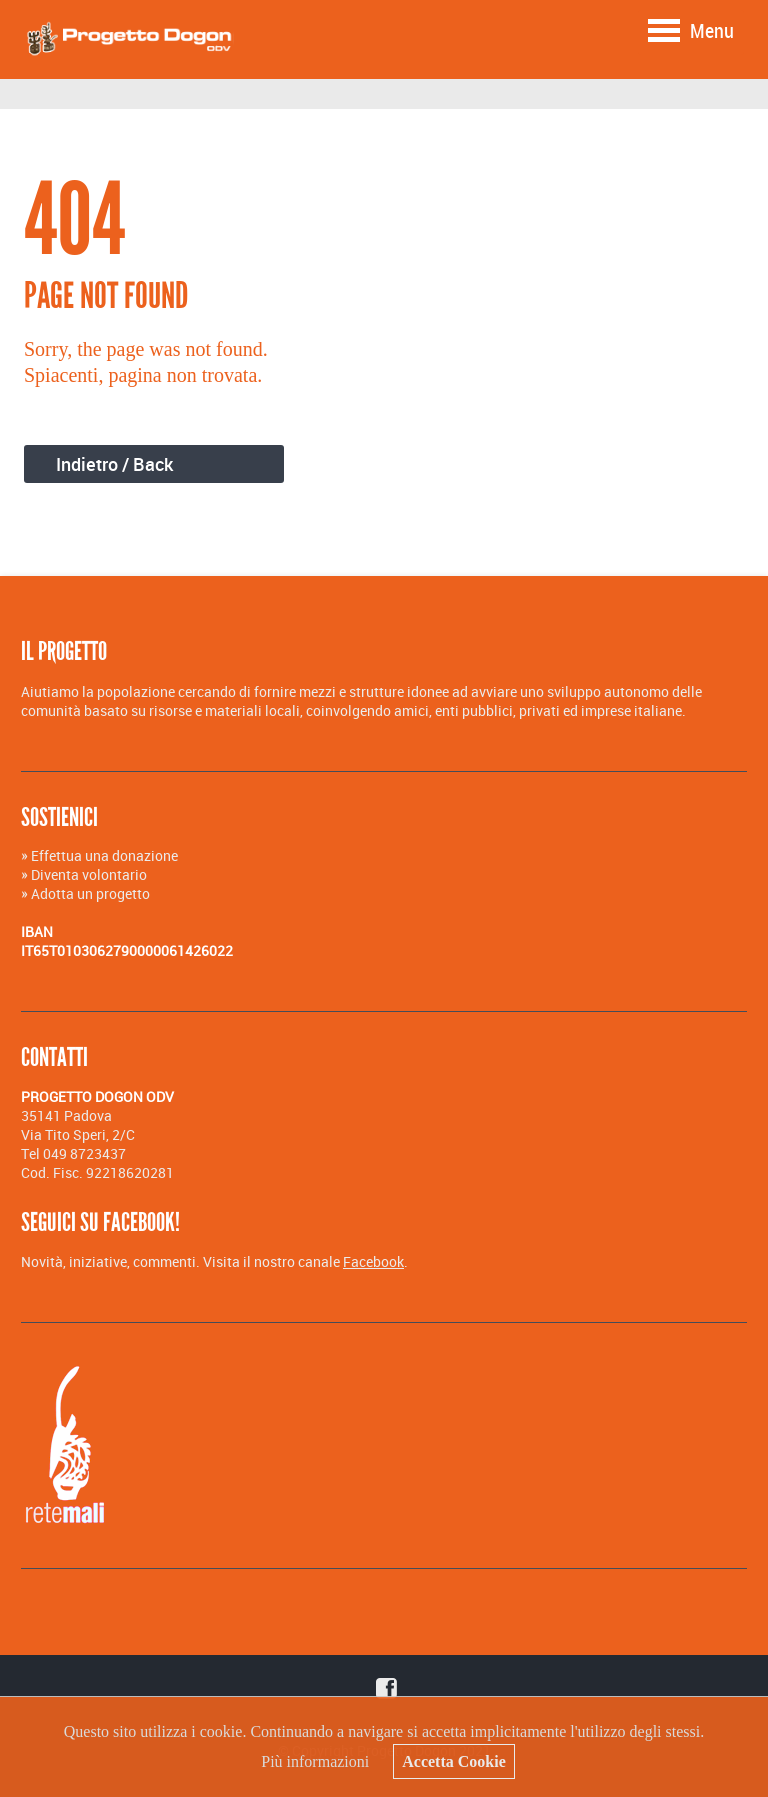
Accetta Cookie (454, 1761)
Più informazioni (315, 1761)
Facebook (373, 1261)
